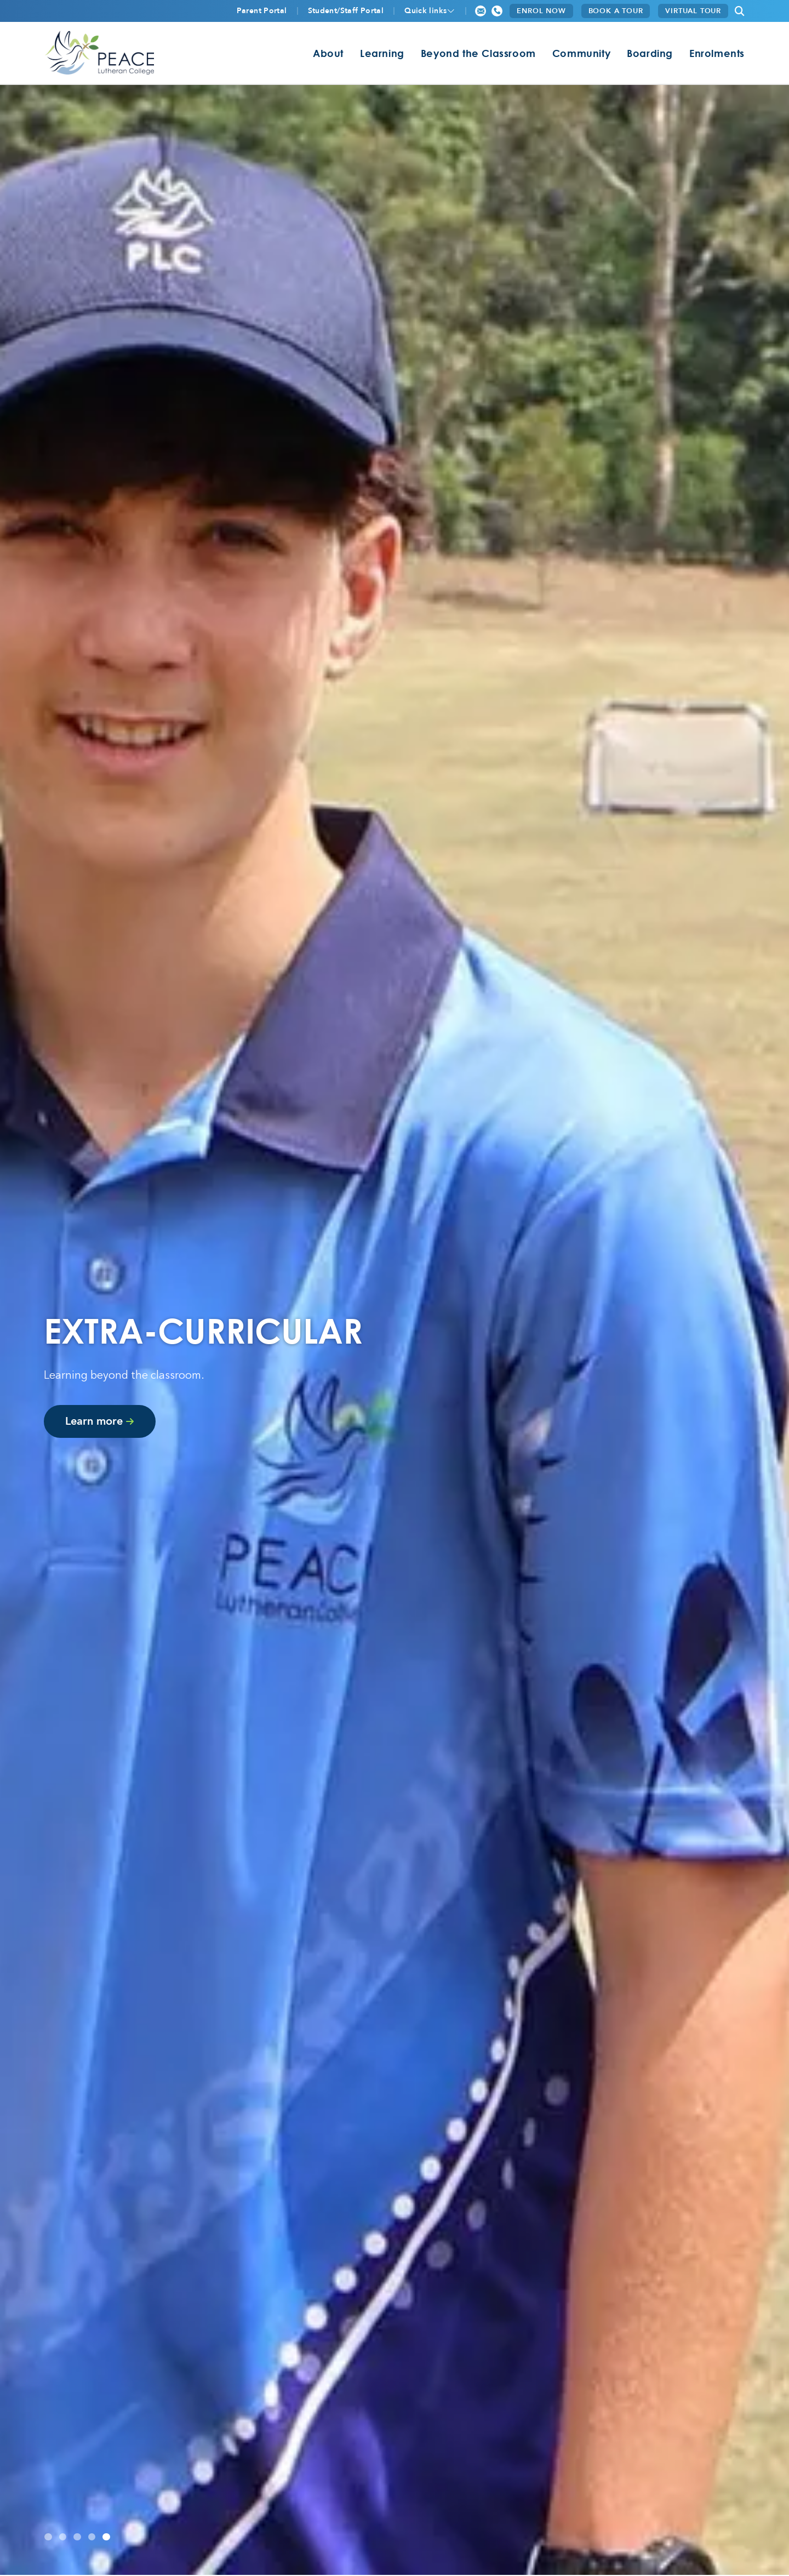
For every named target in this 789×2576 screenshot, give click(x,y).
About (328, 53)
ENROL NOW (541, 11)
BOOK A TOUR (615, 11)
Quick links (425, 10)
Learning (382, 53)
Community (581, 53)
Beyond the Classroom (478, 53)
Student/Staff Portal (346, 10)
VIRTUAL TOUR (693, 11)
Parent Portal (262, 10)
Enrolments (717, 53)
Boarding (650, 53)
